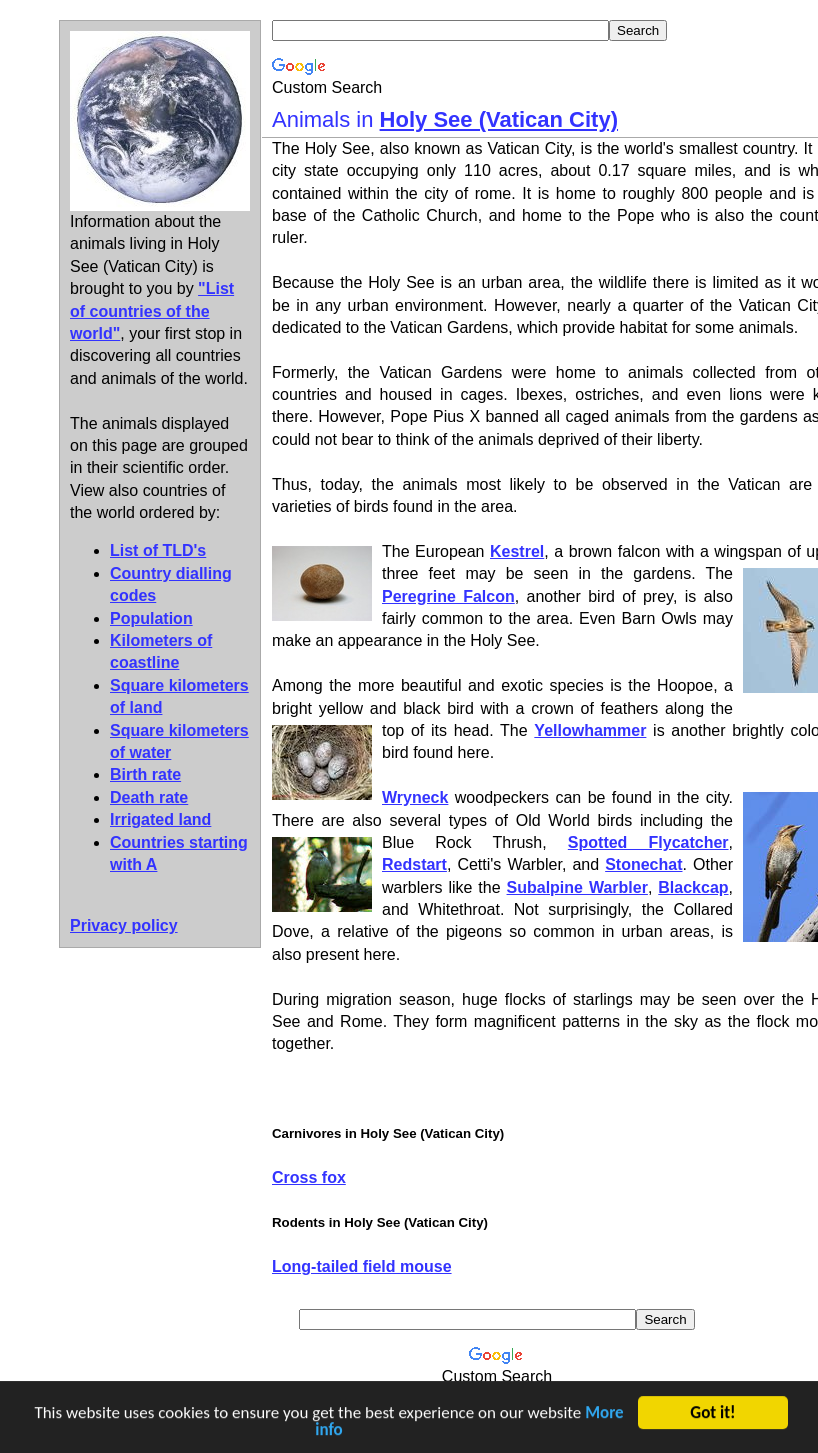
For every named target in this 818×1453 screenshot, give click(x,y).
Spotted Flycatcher (648, 842)
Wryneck (415, 797)
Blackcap (693, 887)
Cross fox (309, 1177)
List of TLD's (158, 550)
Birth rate (145, 774)
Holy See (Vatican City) (499, 119)
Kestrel (517, 551)
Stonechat (643, 864)
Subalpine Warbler (577, 887)
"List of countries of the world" (152, 311)
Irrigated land (160, 819)
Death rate (149, 797)
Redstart (414, 864)
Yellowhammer (590, 730)
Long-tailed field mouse (362, 1266)
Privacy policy (124, 925)
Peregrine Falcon (448, 596)
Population (151, 618)
